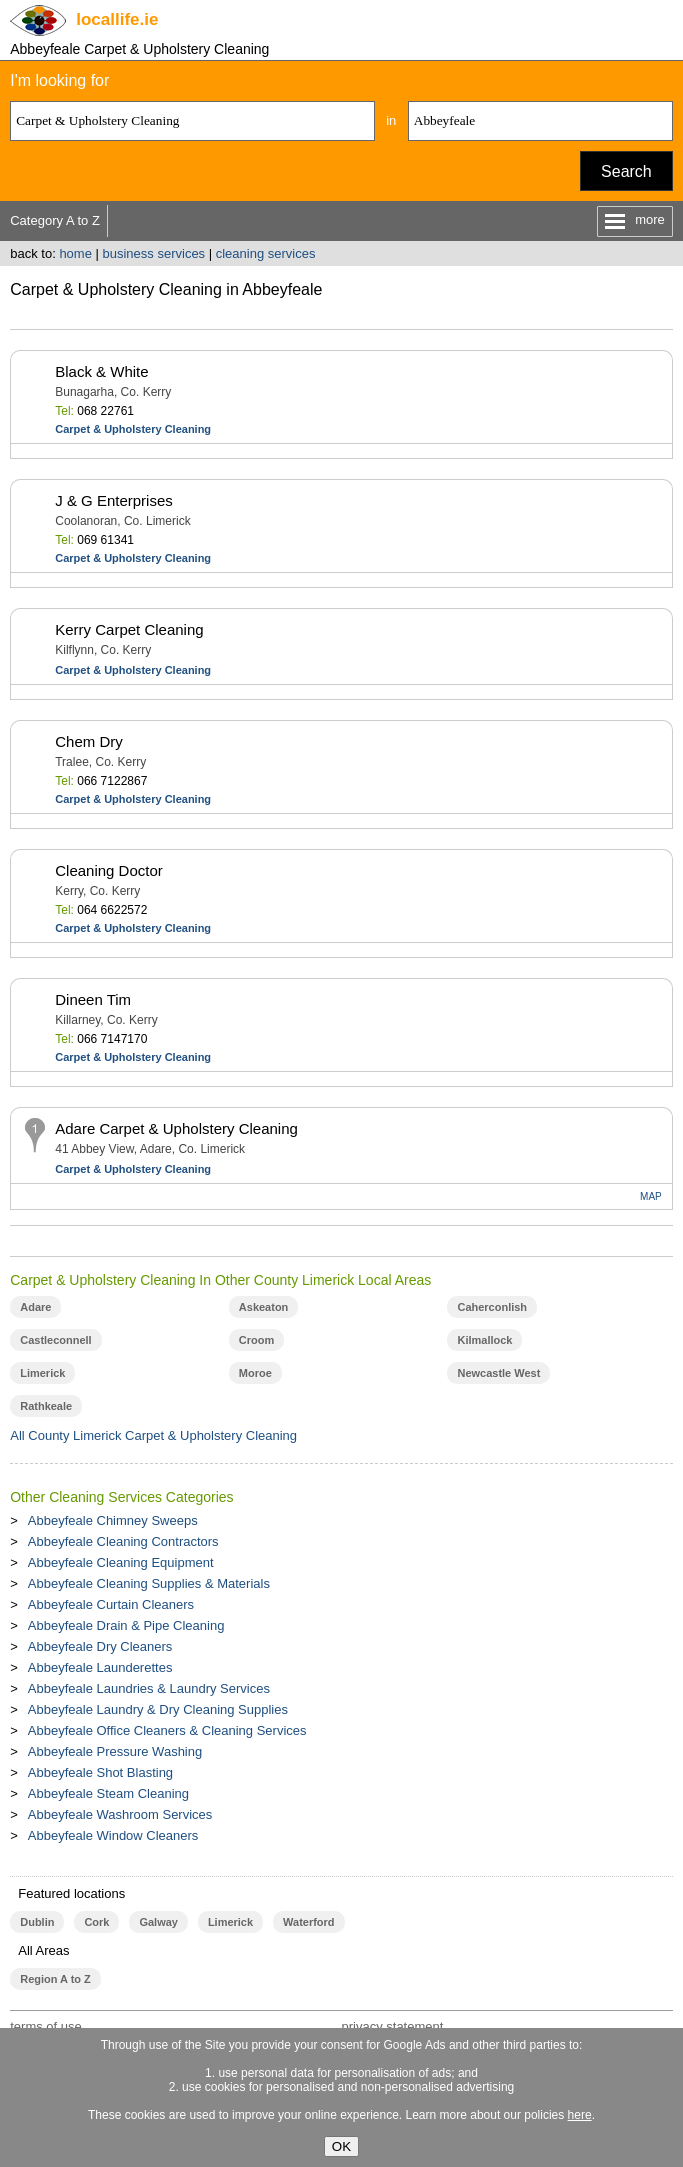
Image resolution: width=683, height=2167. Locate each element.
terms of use (46, 2026)
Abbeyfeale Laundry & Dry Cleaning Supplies (158, 1709)
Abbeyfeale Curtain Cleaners (111, 1604)
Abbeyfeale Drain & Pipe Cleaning (126, 1625)
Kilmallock (484, 1340)
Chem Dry (89, 741)
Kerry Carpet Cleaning (129, 629)
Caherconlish (492, 1307)
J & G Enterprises (114, 500)
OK (341, 2146)
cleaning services (266, 253)
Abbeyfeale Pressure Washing (115, 1751)
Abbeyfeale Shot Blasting (100, 1772)
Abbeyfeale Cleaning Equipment (121, 1562)
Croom (256, 1340)
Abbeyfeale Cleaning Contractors (123, 1541)
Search (626, 171)
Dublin (37, 1922)
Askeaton (263, 1307)
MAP (651, 1196)
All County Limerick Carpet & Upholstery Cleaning (153, 1435)
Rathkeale (46, 1406)
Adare (35, 1307)
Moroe (255, 1373)
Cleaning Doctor (109, 870)
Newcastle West (498, 1373)
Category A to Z (55, 220)
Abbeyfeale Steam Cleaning (108, 1793)
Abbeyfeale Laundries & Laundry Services (149, 1688)
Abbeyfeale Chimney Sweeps (113, 1520)
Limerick (42, 1373)
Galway (158, 1922)
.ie (117, 19)
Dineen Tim (93, 999)
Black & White (101, 371)
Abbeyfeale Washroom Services (120, 1814)
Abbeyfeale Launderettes (100, 1667)
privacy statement (392, 2026)
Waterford (308, 1922)
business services (154, 253)
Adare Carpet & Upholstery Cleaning (176, 1128)
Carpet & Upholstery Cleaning (133, 429)
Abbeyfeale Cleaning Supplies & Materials (149, 1583)
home (75, 253)
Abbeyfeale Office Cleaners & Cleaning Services (167, 1730)
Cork (96, 1922)
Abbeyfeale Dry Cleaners (100, 1646)
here (580, 2115)
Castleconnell (55, 1340)
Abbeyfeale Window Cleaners (113, 1835)
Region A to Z (55, 1979)
